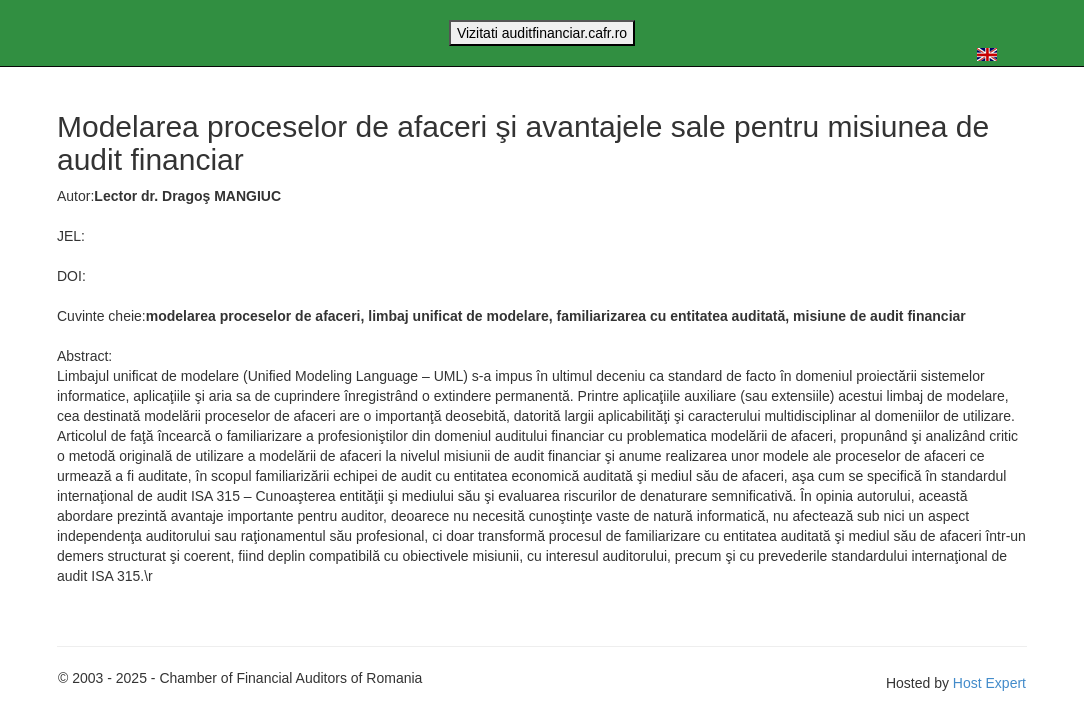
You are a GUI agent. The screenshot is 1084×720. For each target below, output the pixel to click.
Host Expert (989, 683)
